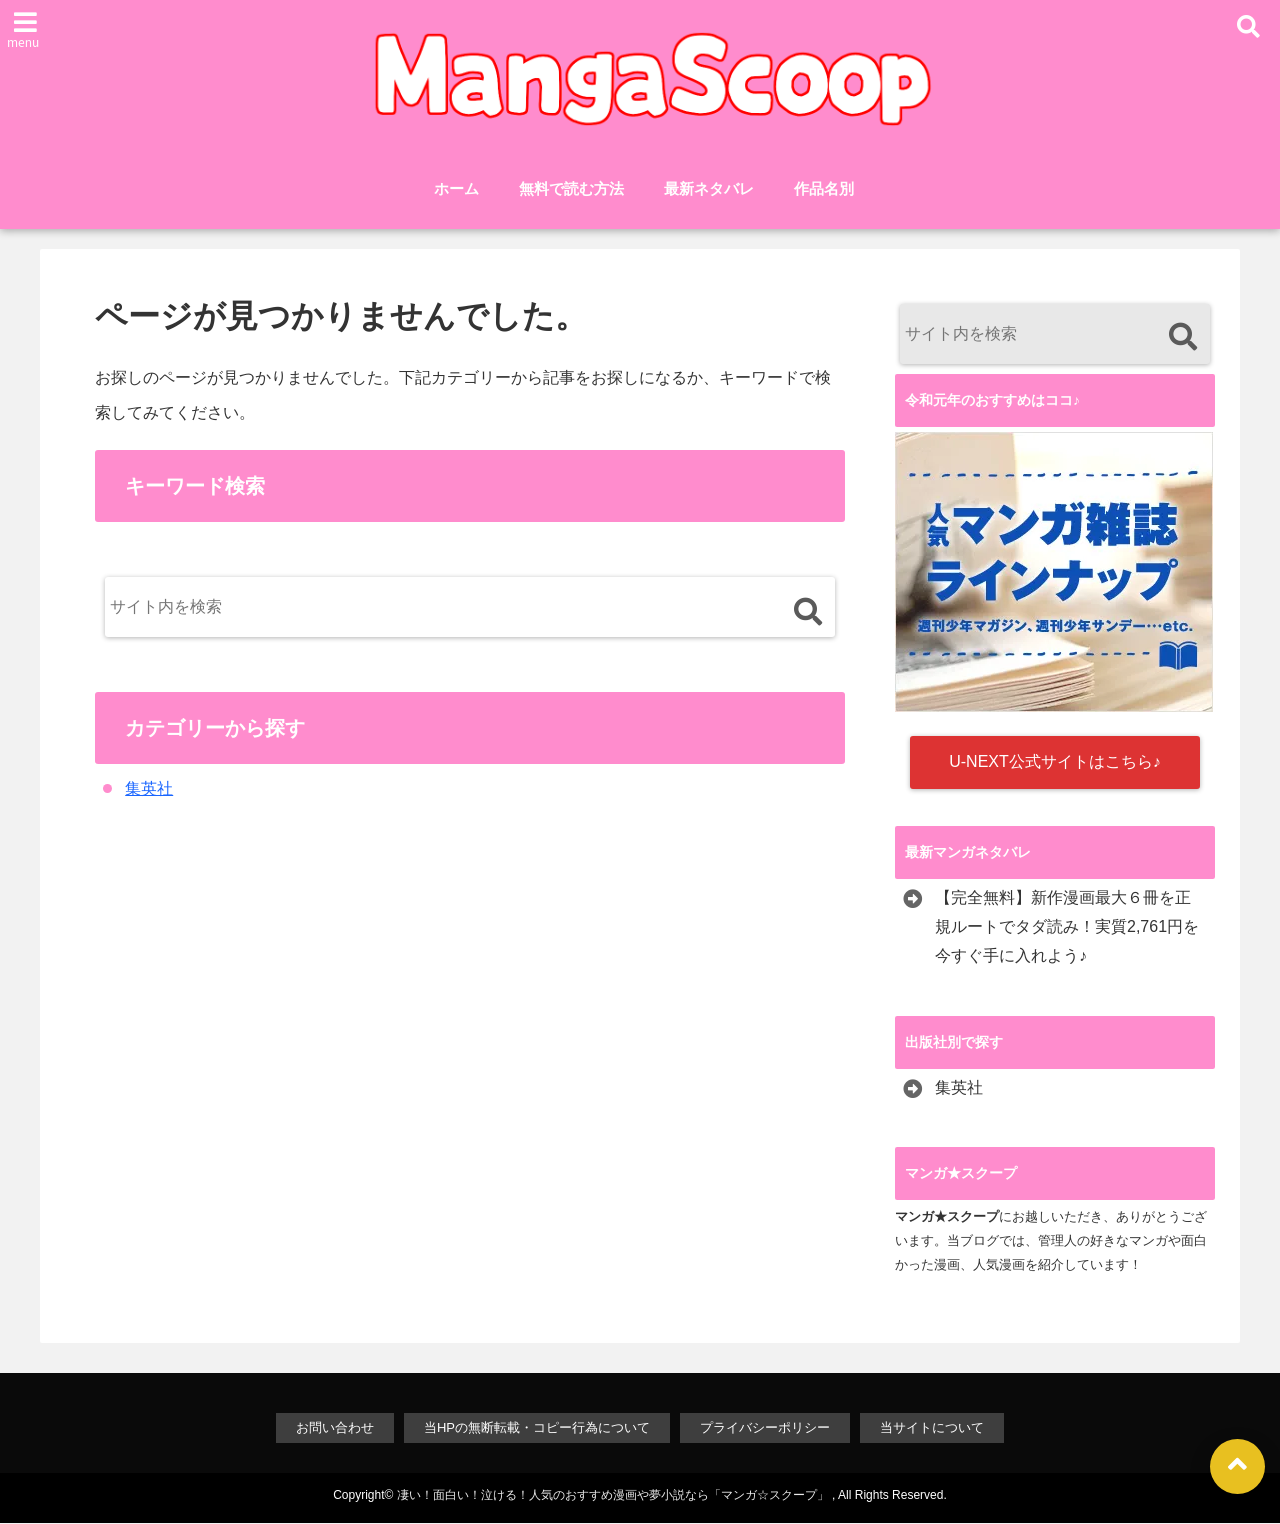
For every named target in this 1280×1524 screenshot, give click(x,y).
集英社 (149, 789)
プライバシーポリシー (765, 1428)
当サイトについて (932, 1428)
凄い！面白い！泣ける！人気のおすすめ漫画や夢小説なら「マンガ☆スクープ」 (613, 1496)
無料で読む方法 (571, 188)
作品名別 (824, 188)
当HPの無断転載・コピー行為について (537, 1428)
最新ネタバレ (709, 188)
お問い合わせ (335, 1428)
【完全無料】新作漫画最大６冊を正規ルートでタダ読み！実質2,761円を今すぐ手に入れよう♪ (1067, 927)
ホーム (456, 188)
